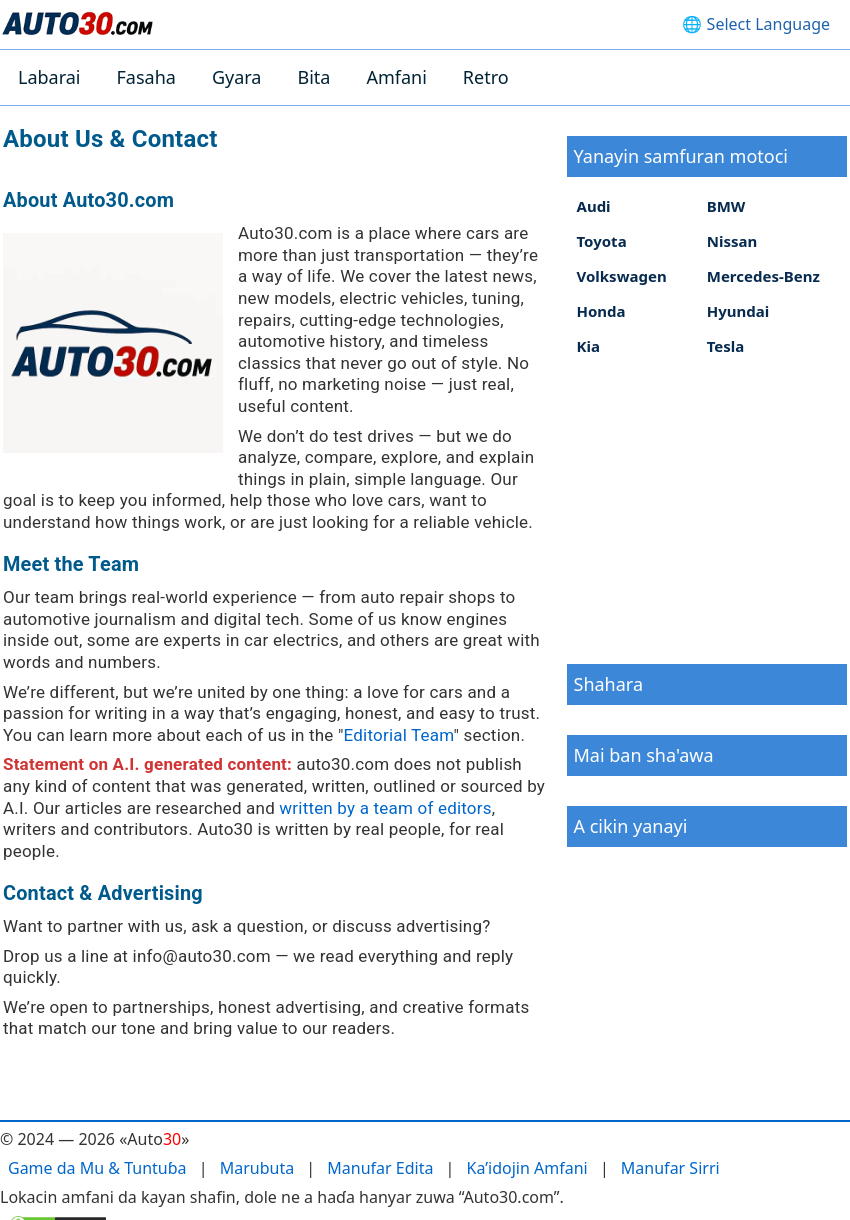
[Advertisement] (707, 509)
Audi (594, 206)
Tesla (726, 346)
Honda (601, 311)
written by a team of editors (385, 808)
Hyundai (738, 311)
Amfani (396, 77)
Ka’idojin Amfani (527, 1168)
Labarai (49, 77)
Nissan (732, 241)
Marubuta (257, 1168)
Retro (486, 77)
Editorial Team (399, 735)
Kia (588, 346)
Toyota (602, 241)
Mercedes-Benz (763, 276)
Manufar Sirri (670, 1168)
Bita (313, 77)
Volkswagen (622, 276)
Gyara (237, 77)
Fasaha (146, 77)
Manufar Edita (380, 1168)
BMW (726, 206)
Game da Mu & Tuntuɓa (97, 1168)
